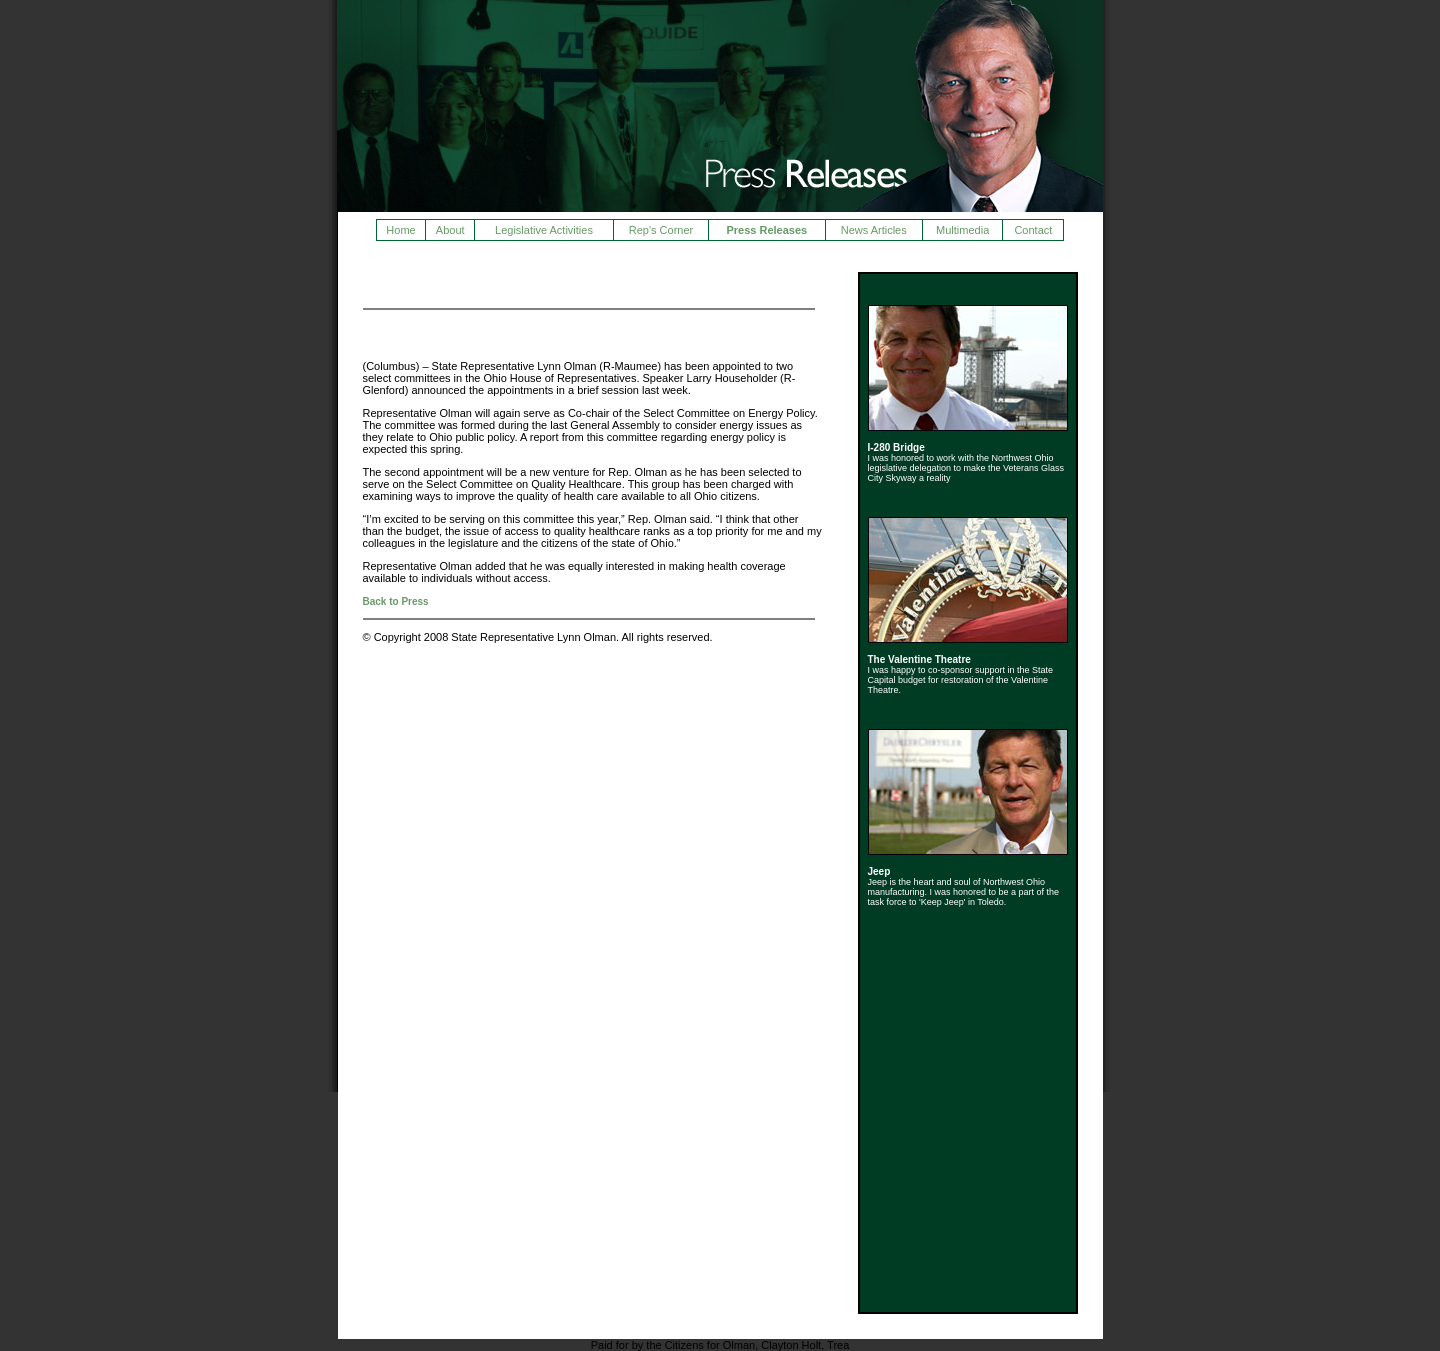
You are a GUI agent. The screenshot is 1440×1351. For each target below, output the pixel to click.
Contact (1033, 230)
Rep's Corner (661, 230)
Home (400, 230)
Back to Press (396, 601)
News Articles (874, 230)
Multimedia (962, 230)
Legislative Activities (544, 230)
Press (385, 280)
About (450, 230)
